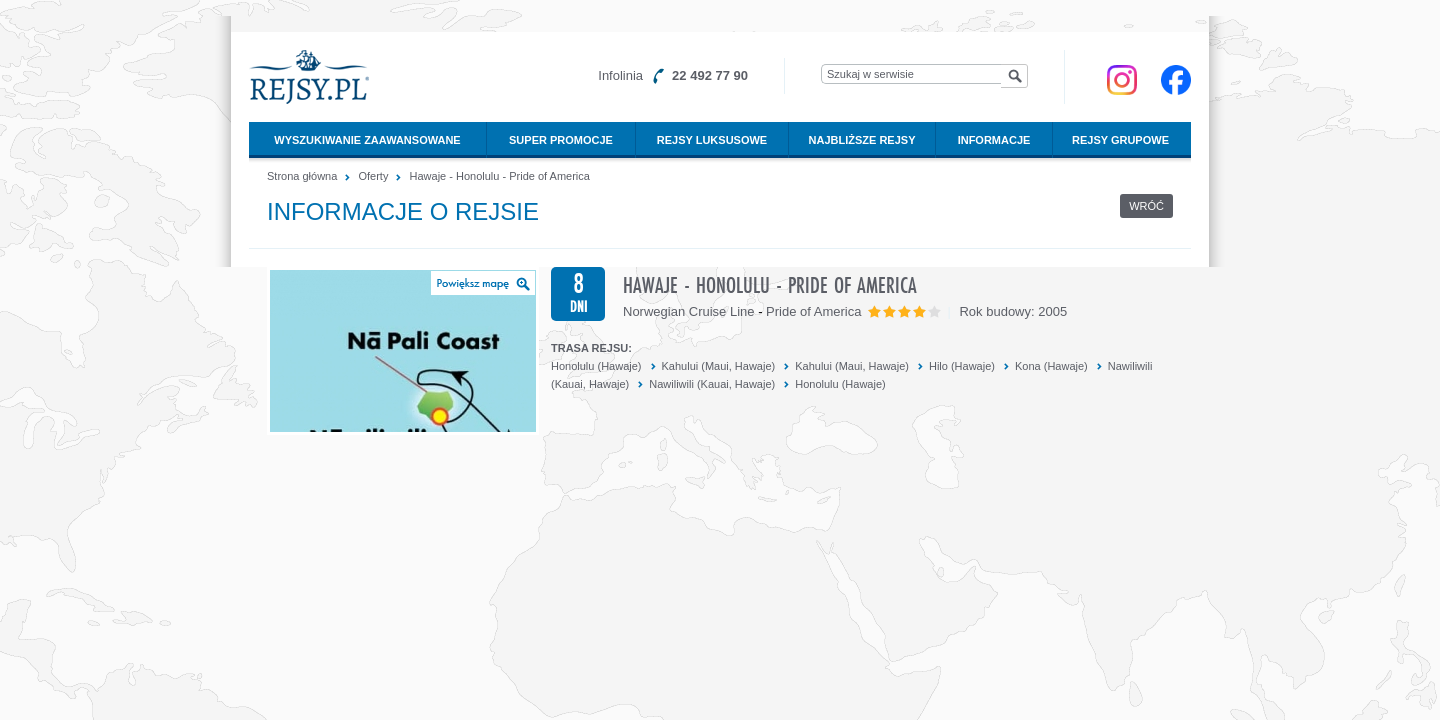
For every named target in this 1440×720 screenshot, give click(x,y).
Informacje (994, 140)
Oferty (373, 176)
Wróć (1146, 206)
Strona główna (302, 176)
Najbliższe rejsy (862, 140)
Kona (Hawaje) (1051, 366)
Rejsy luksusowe (712, 140)
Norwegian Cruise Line (689, 311)
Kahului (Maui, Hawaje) (719, 366)
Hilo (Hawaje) (962, 366)
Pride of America (813, 311)
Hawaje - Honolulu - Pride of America (500, 176)
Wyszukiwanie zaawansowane (367, 140)
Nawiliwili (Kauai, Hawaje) (712, 384)
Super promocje (561, 140)
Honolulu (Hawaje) (596, 366)
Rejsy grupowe (1120, 140)
